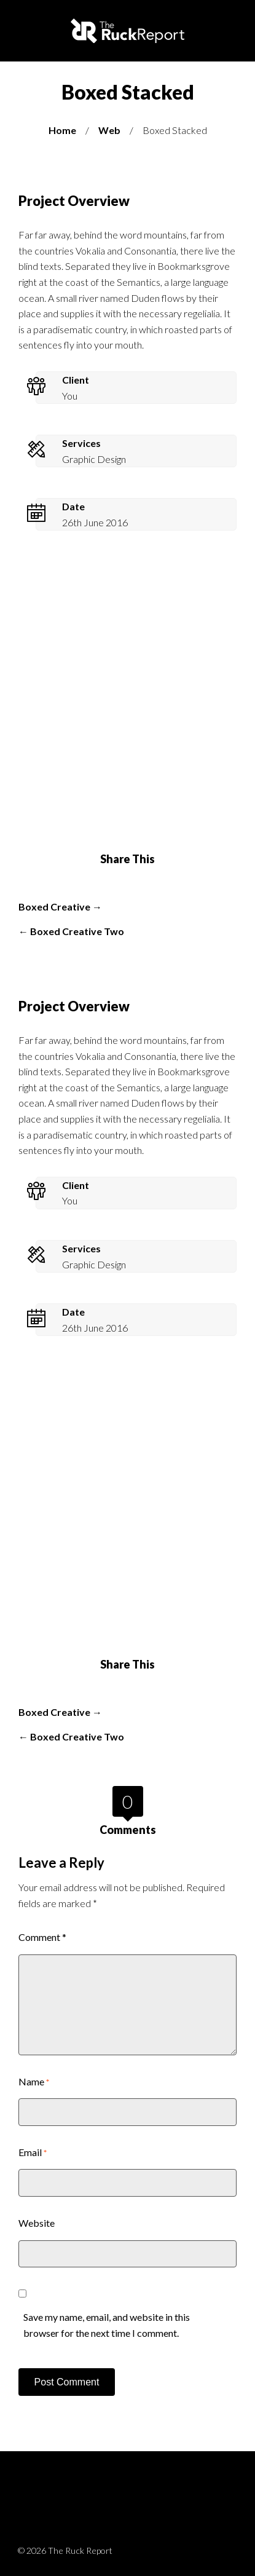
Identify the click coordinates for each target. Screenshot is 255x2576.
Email (32, 2152)
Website (36, 2223)
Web (109, 130)
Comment (42, 1937)
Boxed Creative (54, 906)
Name (33, 2081)
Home (62, 130)
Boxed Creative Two (77, 931)
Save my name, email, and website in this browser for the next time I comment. (106, 2325)
